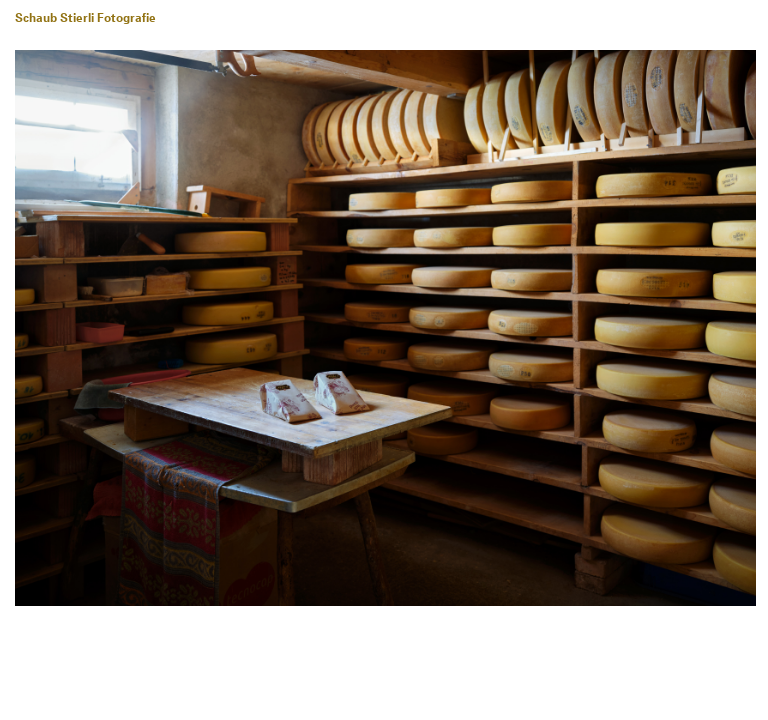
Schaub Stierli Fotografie (85, 19)
